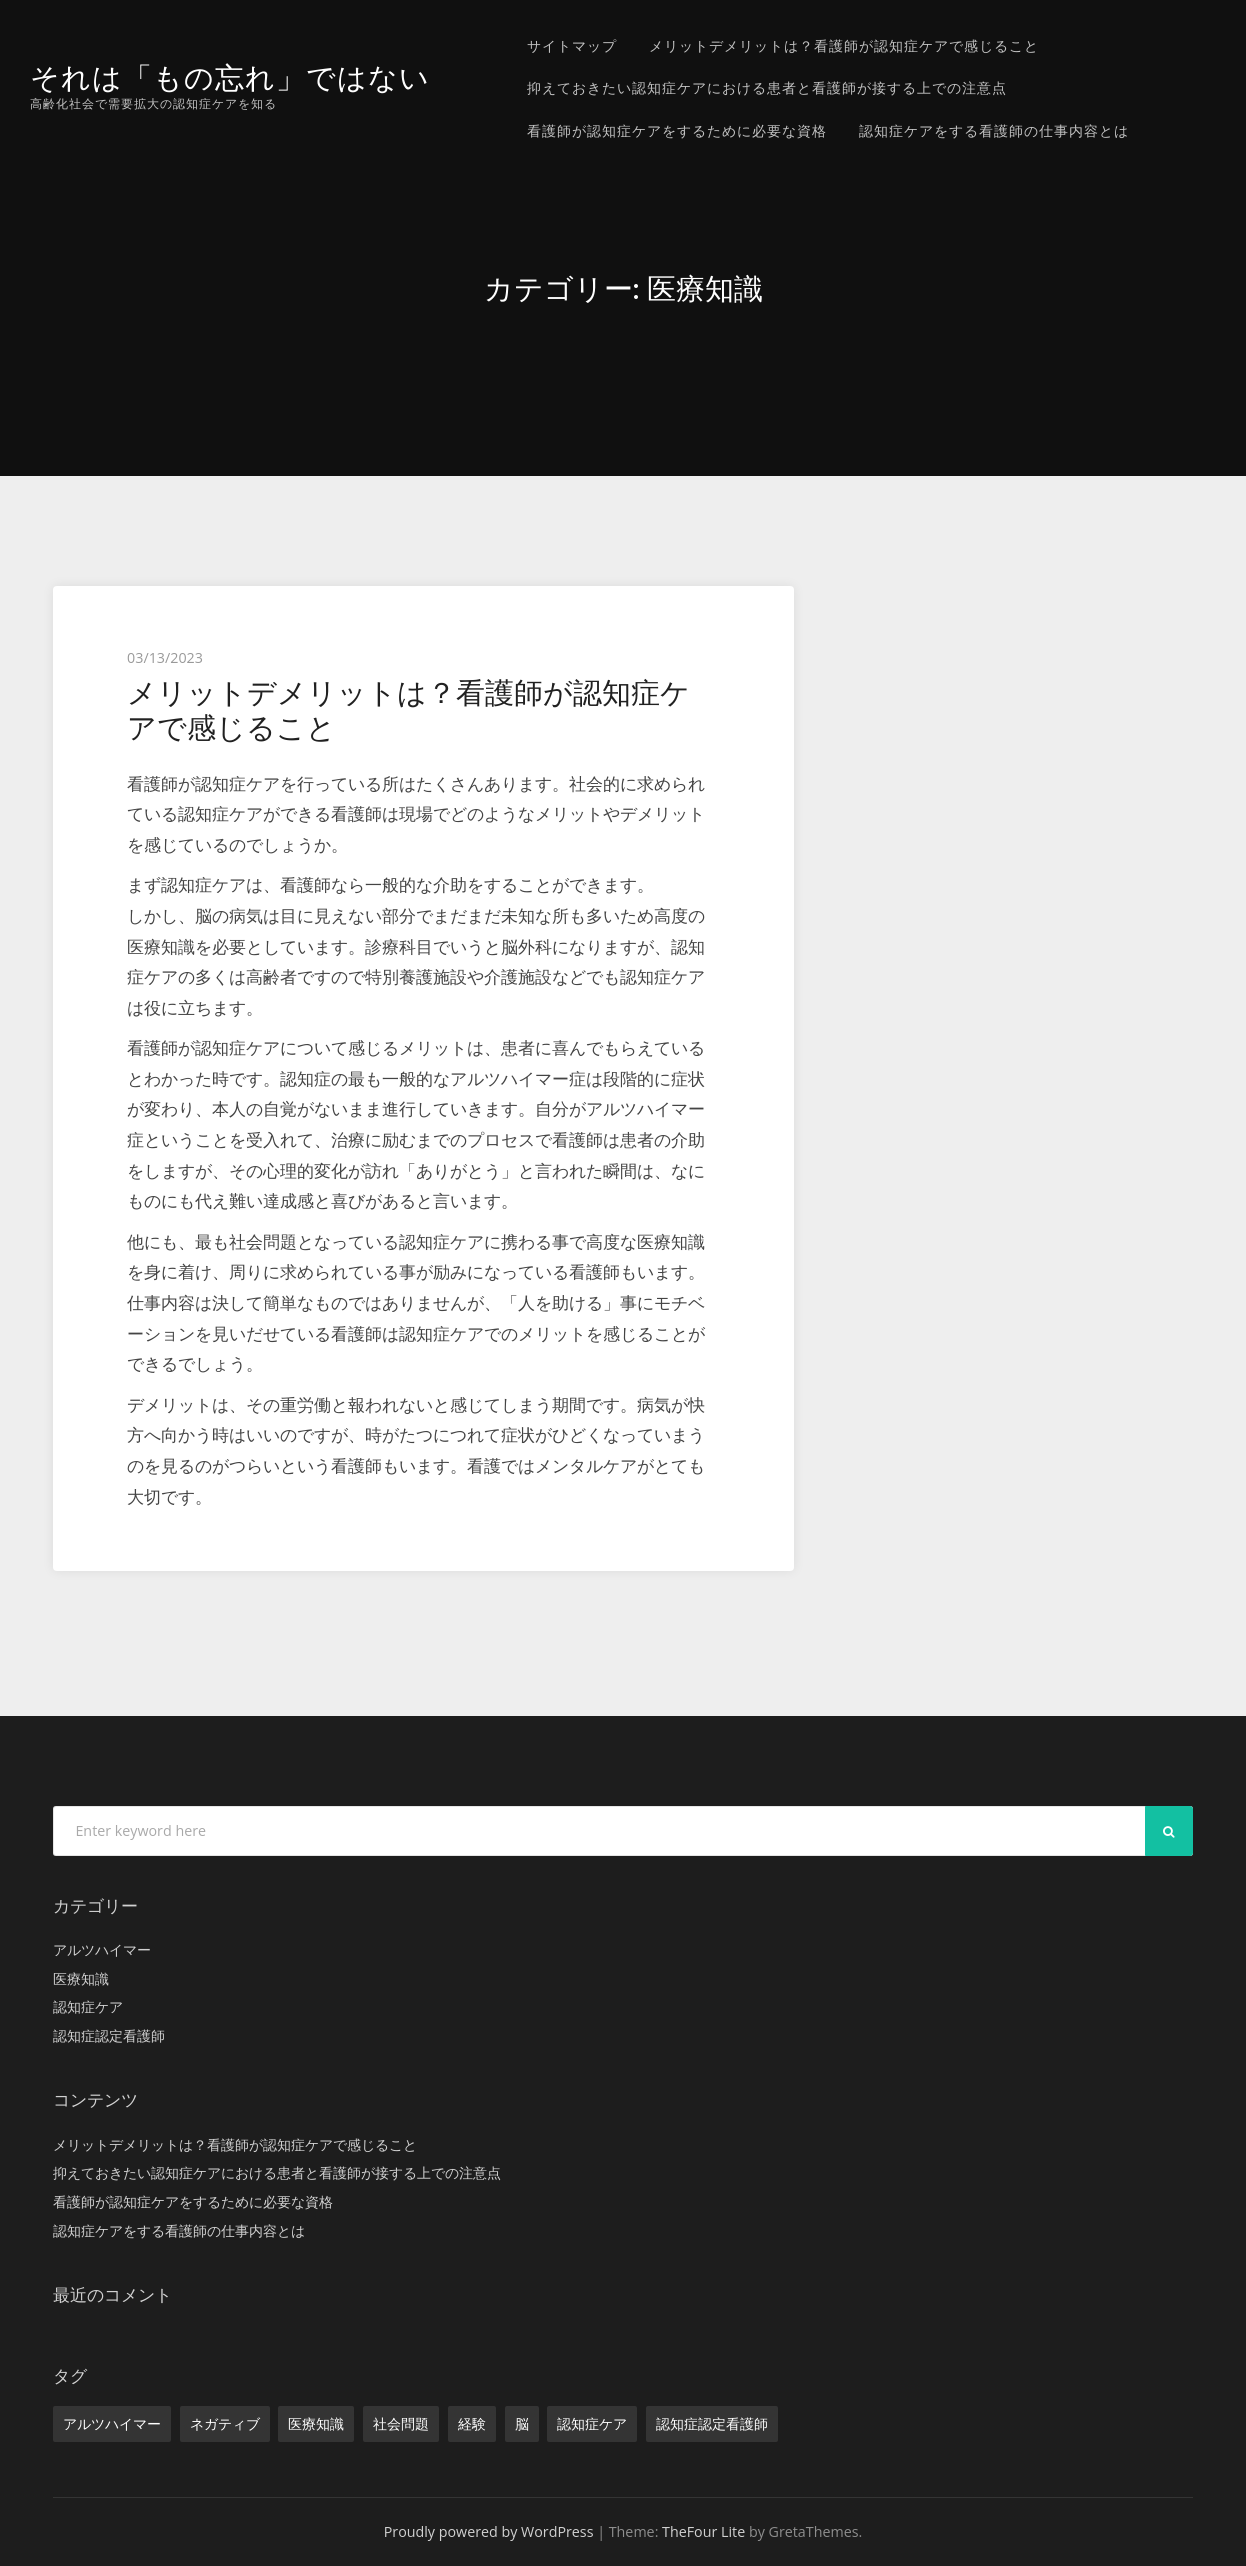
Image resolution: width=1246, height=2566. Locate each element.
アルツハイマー (102, 1949)
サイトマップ (572, 45)
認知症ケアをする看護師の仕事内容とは (994, 130)
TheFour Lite (703, 2531)
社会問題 (401, 2423)
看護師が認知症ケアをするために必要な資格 (677, 130)
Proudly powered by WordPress (489, 2531)
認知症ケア (88, 2006)
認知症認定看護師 (109, 2035)
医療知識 (81, 1978)
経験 (472, 2423)
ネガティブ (225, 2423)
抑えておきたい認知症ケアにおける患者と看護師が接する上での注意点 (767, 87)
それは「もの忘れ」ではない (230, 77)
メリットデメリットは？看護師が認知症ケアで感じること (844, 45)
